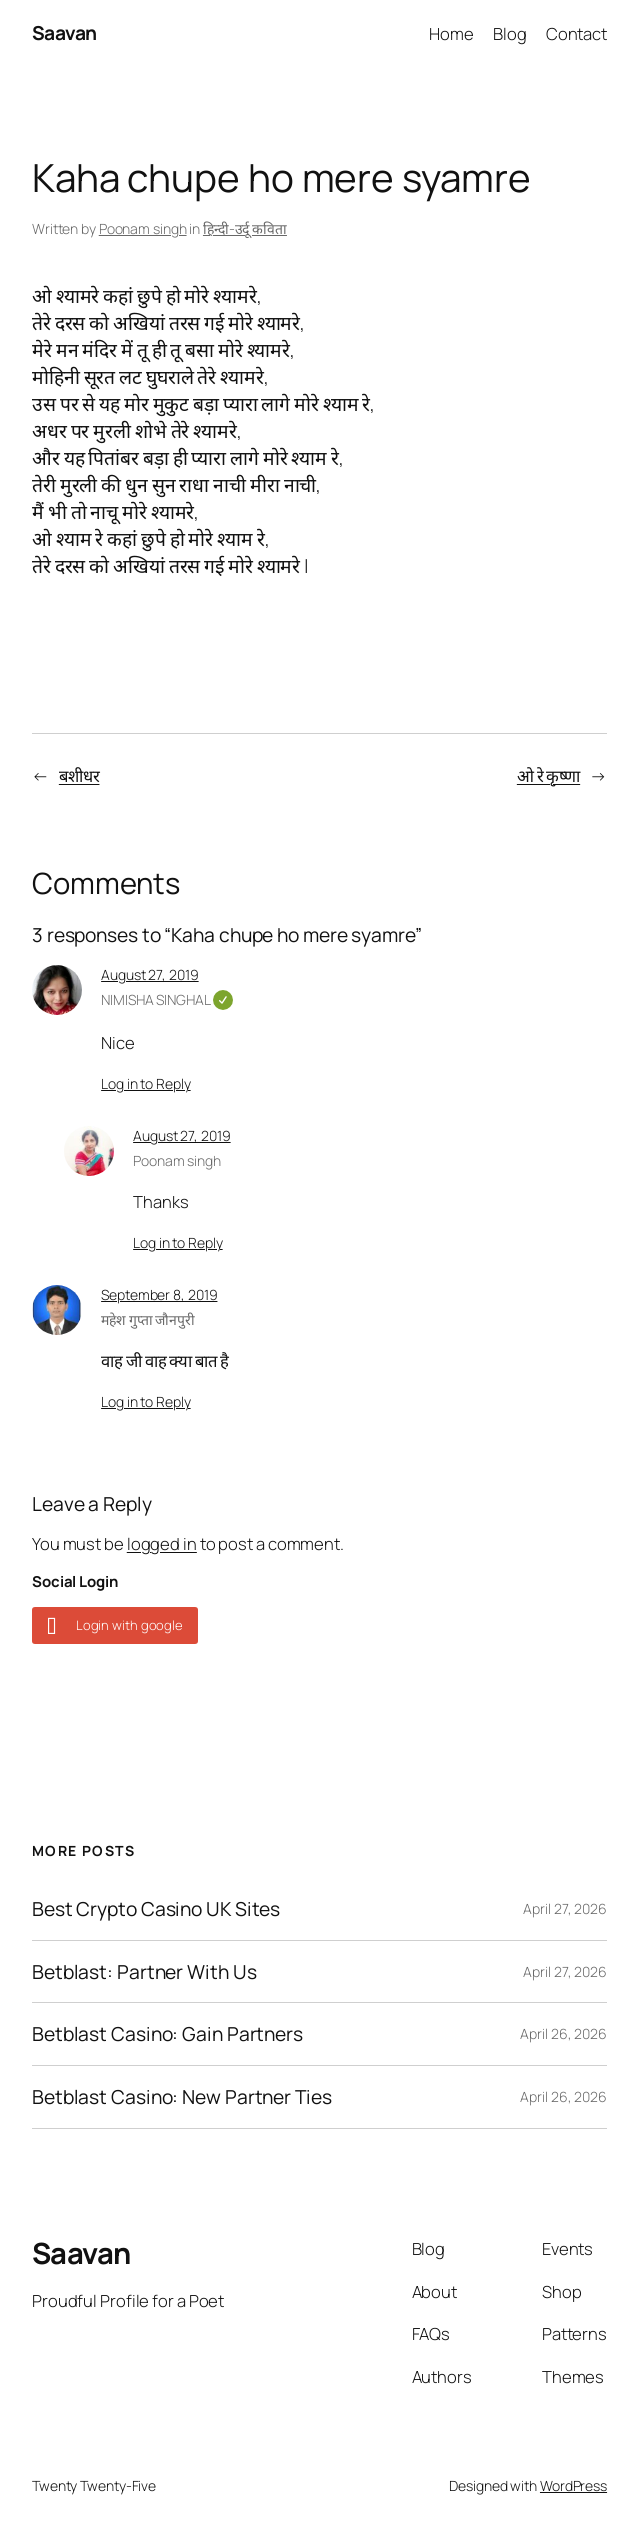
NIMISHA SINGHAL (167, 999)
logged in (162, 1543)
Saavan (64, 32)
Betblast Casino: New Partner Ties (182, 2097)
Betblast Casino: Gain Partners (167, 2034)
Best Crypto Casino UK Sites (156, 1909)
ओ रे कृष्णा (548, 775)
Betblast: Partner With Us (144, 1972)
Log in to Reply (146, 1083)
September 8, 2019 (159, 1294)
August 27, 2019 (150, 974)
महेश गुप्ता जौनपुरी (148, 1319)
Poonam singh (143, 228)
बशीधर (79, 775)
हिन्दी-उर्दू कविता (245, 228)
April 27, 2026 (565, 1908)
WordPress (573, 2485)
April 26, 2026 (563, 2033)
